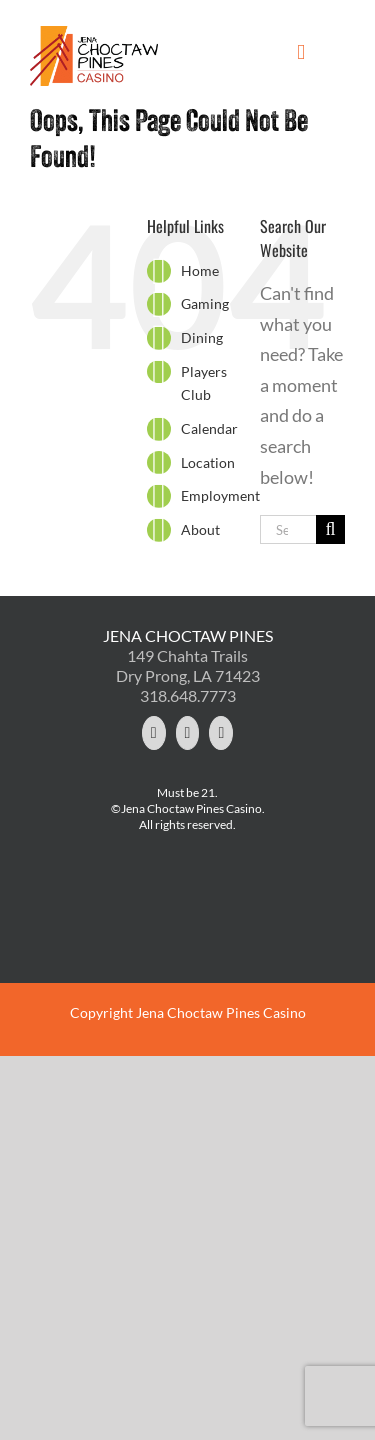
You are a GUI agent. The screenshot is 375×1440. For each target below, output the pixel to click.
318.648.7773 (188, 695)
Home (200, 270)
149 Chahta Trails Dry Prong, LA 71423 (188, 665)
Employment (220, 495)
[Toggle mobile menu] (301, 52)
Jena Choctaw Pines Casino (221, 1012)
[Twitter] (154, 733)
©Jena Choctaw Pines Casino (186, 808)
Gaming (205, 303)
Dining (202, 337)
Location (208, 462)
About (200, 529)
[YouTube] (221, 733)
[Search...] (288, 529)
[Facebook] (188, 733)
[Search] (330, 529)
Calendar (209, 428)
